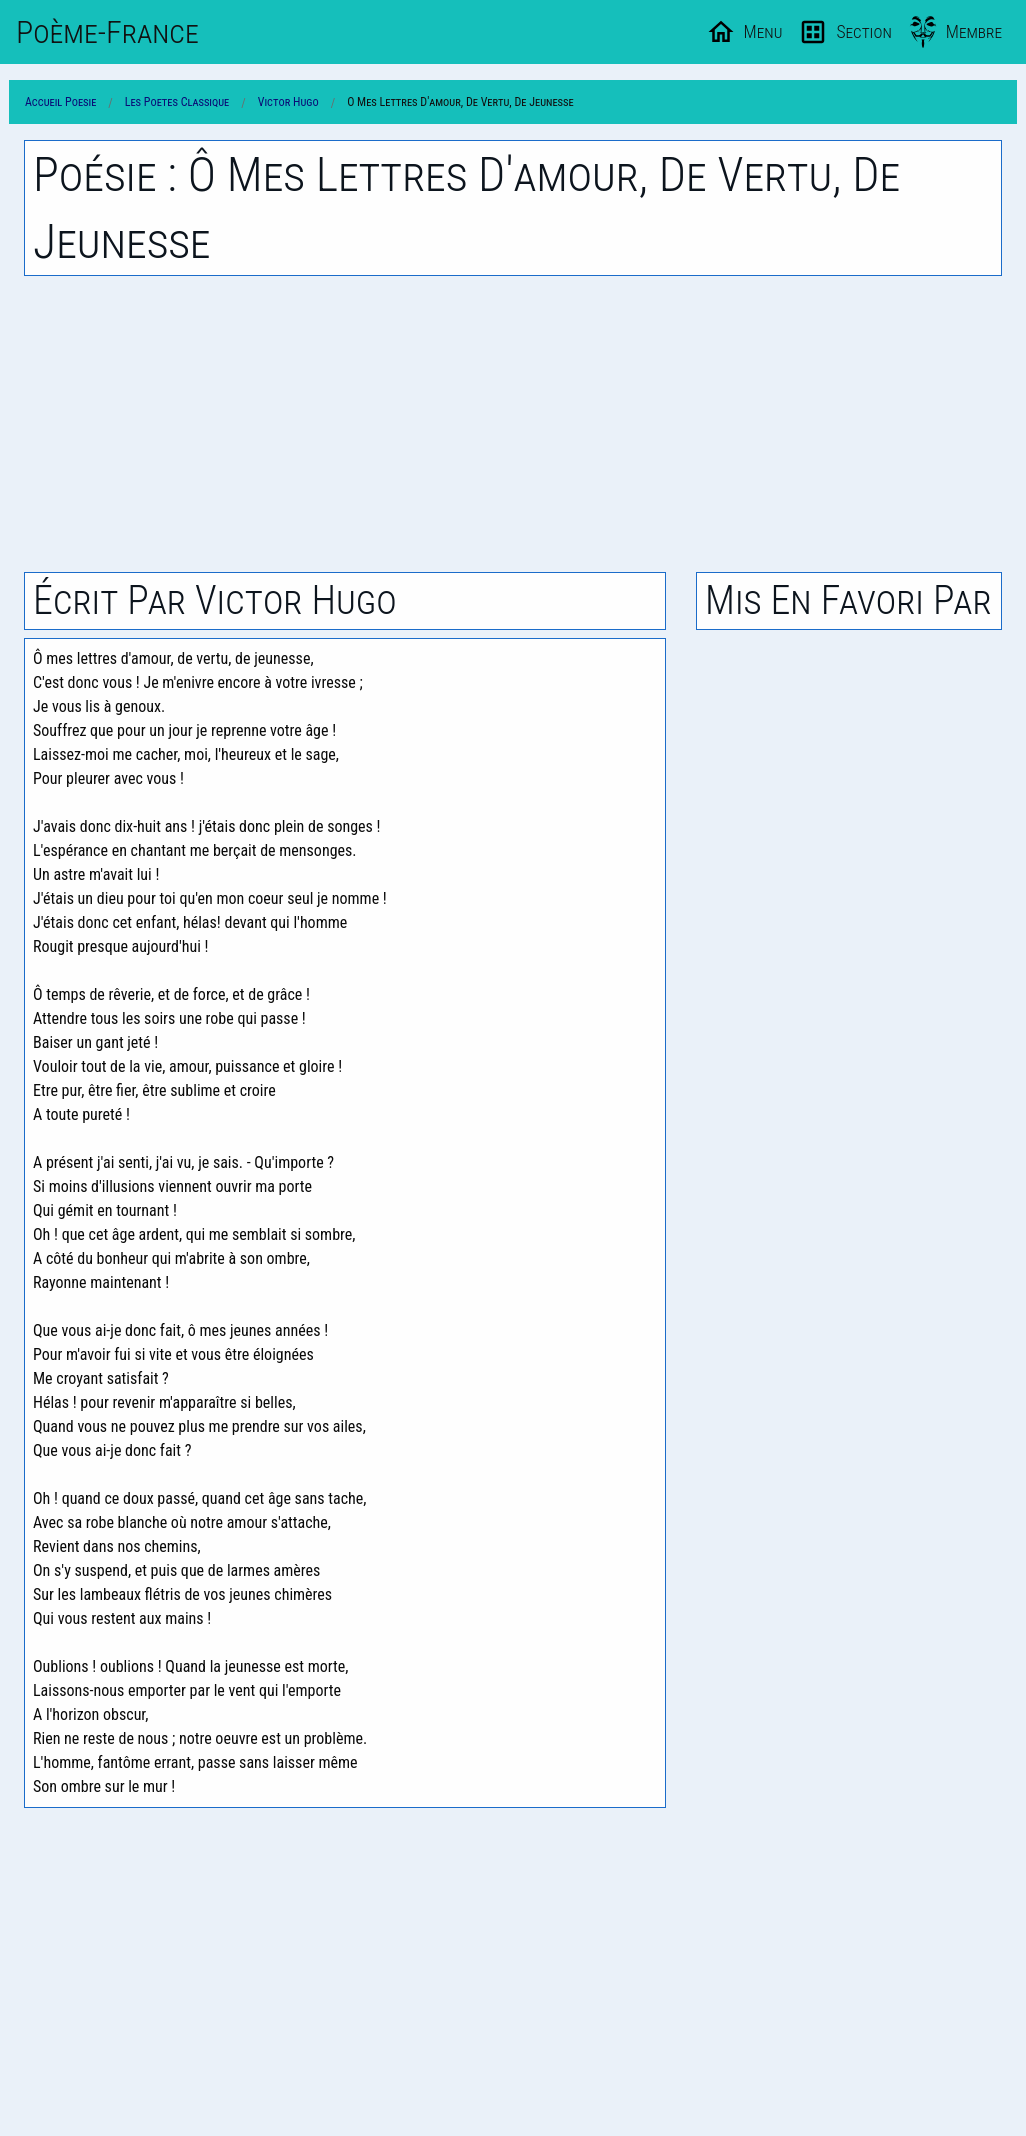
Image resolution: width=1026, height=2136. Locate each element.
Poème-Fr (107, 32)
